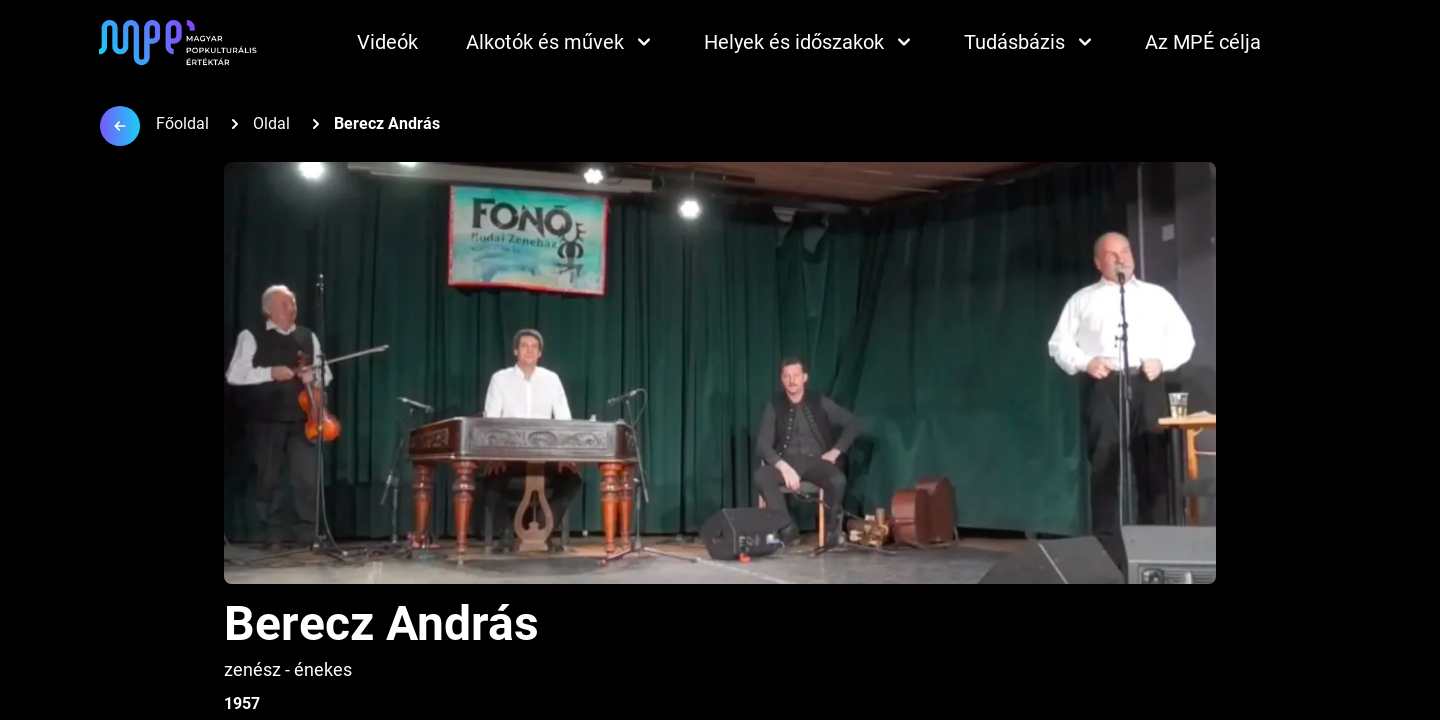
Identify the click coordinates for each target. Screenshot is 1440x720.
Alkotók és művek (561, 42)
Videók (387, 42)
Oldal (271, 123)
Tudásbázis (1030, 42)
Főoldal (182, 123)
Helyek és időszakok (810, 42)
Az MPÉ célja (1203, 42)
